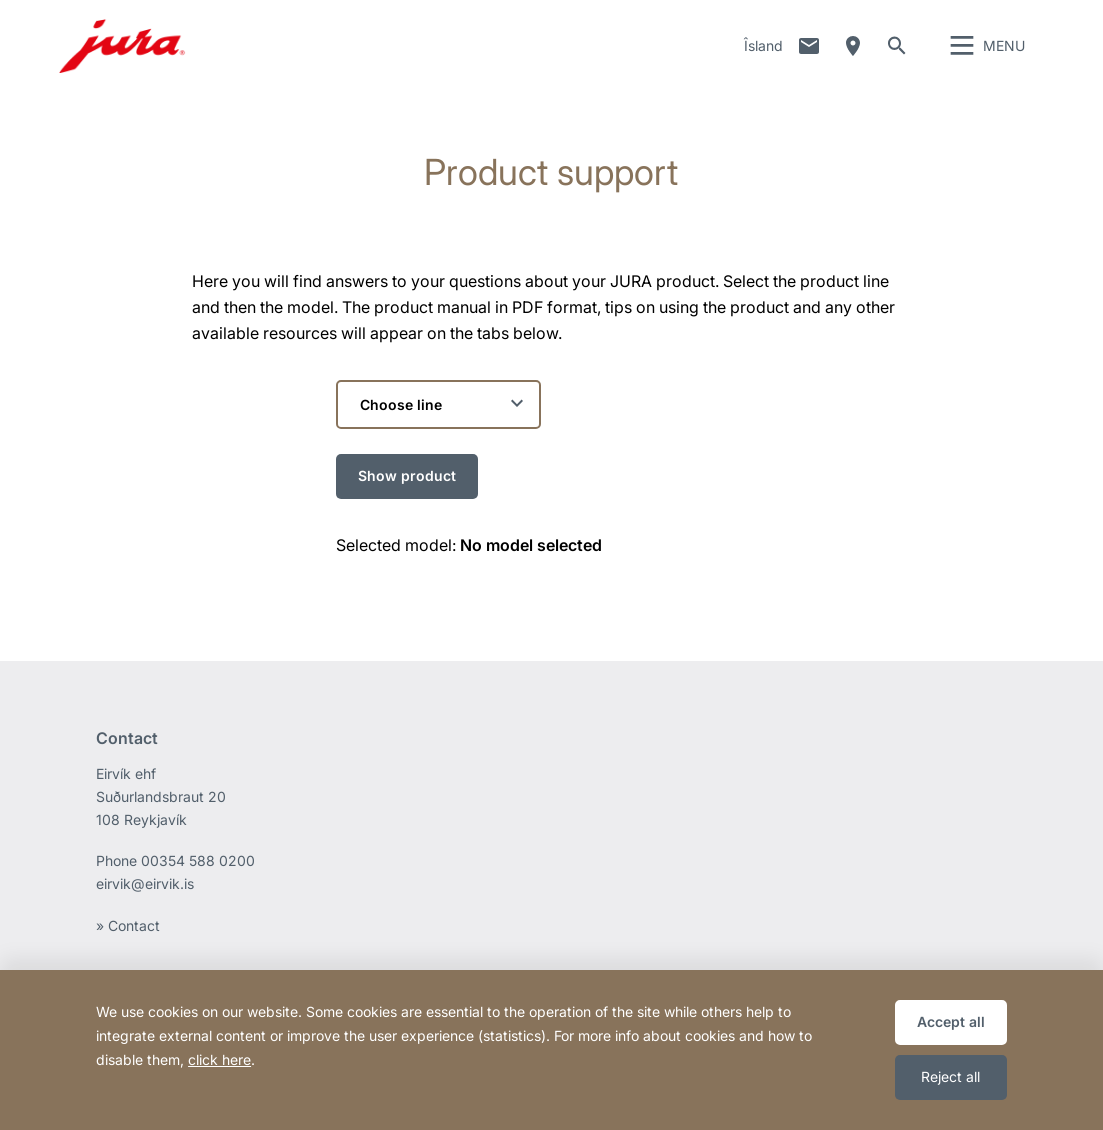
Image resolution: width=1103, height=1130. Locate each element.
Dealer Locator (853, 55)
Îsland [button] (763, 54)
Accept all (951, 1021)
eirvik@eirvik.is (145, 901)
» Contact (128, 943)
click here (219, 1059)
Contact (809, 55)
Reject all (950, 1076)
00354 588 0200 (198, 878)
